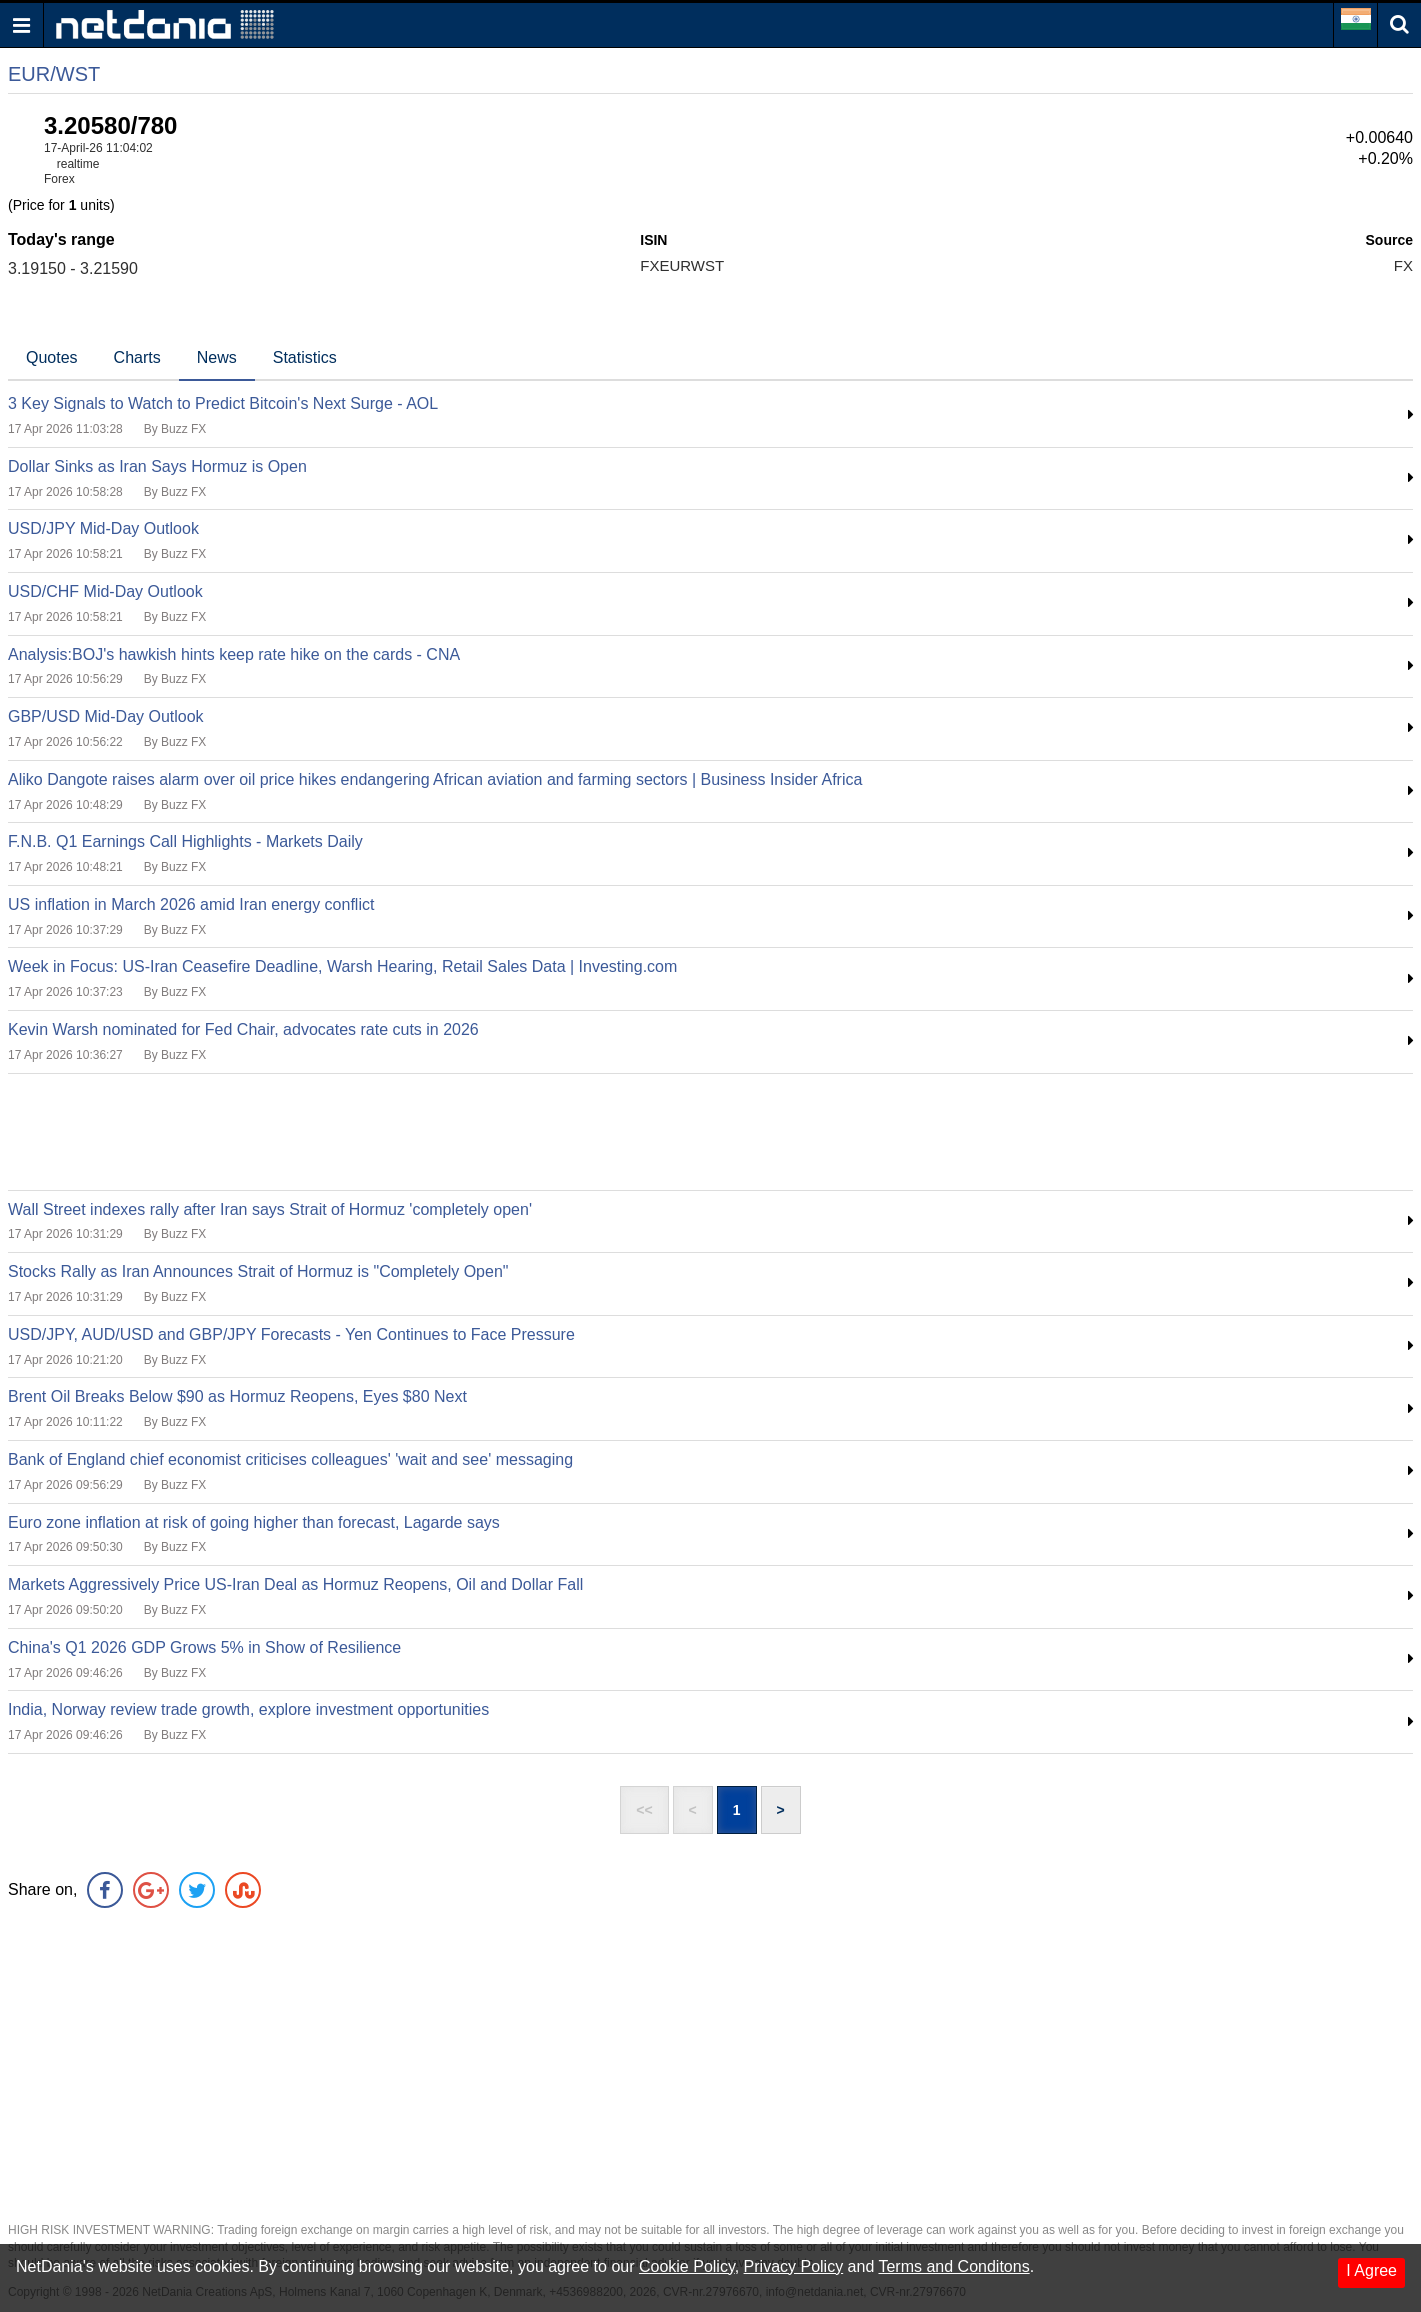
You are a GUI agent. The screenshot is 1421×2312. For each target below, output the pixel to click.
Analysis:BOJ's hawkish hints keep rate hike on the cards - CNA (234, 654)
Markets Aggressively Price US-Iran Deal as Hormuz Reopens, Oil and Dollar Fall (295, 1584)
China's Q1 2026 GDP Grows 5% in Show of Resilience (204, 1647)
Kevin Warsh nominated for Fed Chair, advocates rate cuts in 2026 (243, 1029)
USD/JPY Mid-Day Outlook (103, 528)
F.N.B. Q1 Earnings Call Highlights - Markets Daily (185, 841)
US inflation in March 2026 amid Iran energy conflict (191, 904)
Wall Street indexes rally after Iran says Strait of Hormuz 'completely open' (270, 1209)
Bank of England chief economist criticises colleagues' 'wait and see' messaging (290, 1459)
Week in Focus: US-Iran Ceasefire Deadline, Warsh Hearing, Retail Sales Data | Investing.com (342, 966)
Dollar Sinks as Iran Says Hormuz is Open (157, 466)
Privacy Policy (794, 2266)
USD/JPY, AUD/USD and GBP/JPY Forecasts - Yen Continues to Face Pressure (291, 1334)
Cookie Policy (687, 2266)
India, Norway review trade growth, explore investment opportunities (248, 1709)
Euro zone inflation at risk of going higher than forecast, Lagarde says (254, 1522)
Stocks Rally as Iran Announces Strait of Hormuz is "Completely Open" (258, 1271)
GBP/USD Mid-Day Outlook (106, 716)
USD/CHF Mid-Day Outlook (105, 591)
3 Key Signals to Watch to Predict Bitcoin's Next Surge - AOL (223, 403)
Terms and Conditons (953, 2266)
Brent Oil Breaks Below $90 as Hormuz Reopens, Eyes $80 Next (237, 1396)
